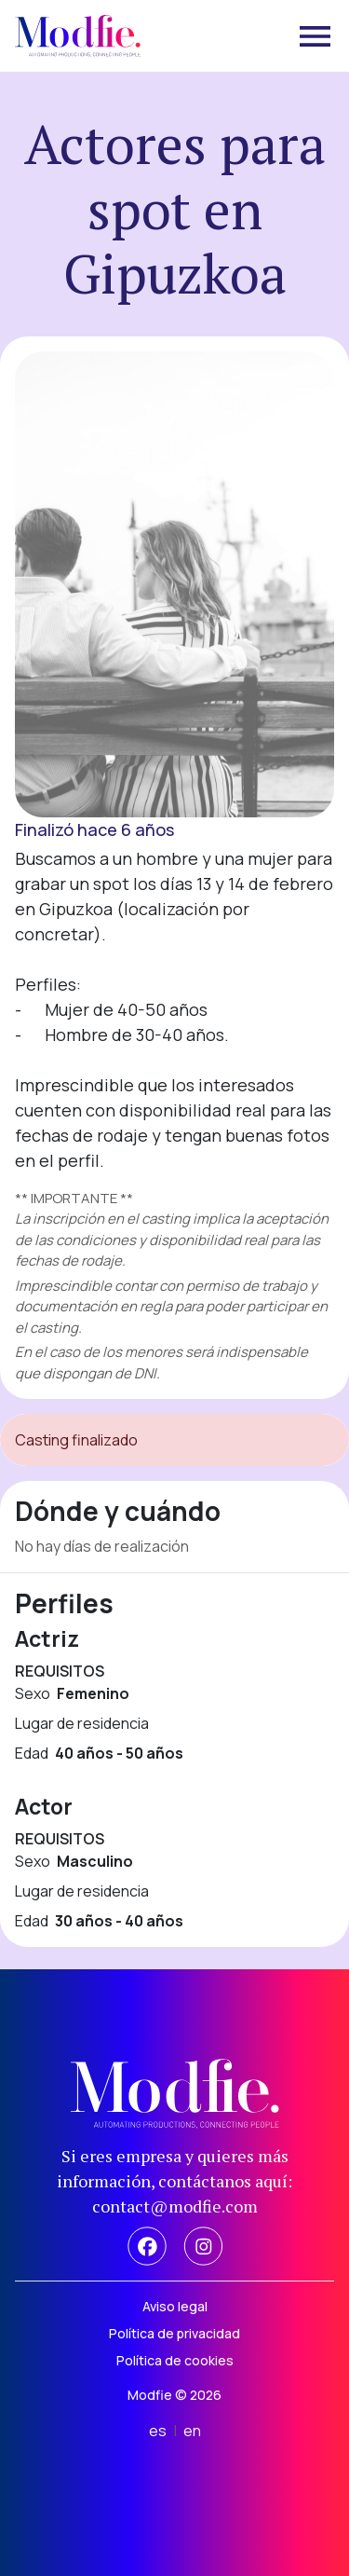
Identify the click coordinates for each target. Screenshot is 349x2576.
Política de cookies (175, 2360)
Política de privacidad (174, 2333)
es (158, 2430)
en (192, 2430)
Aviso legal (175, 2306)
